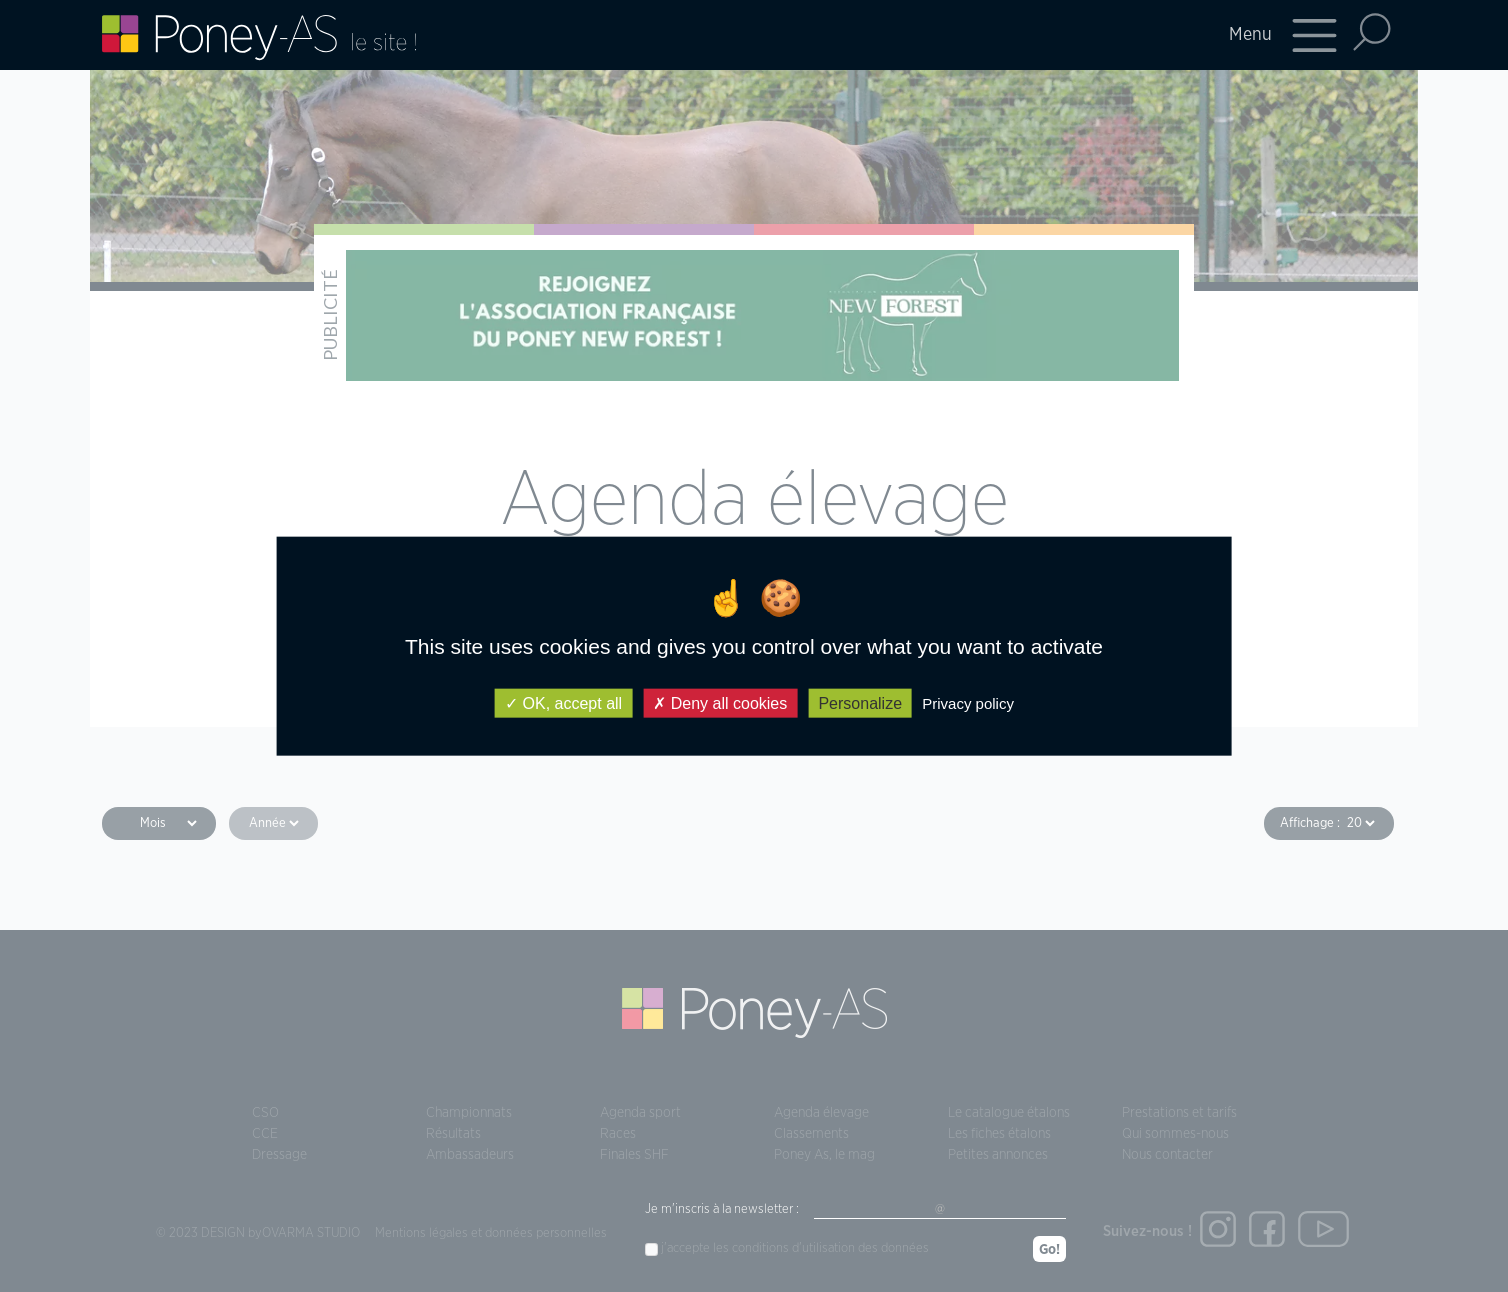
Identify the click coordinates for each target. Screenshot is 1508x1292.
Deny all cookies (720, 702)
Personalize (860, 702)
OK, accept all (563, 702)
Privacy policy (968, 702)
